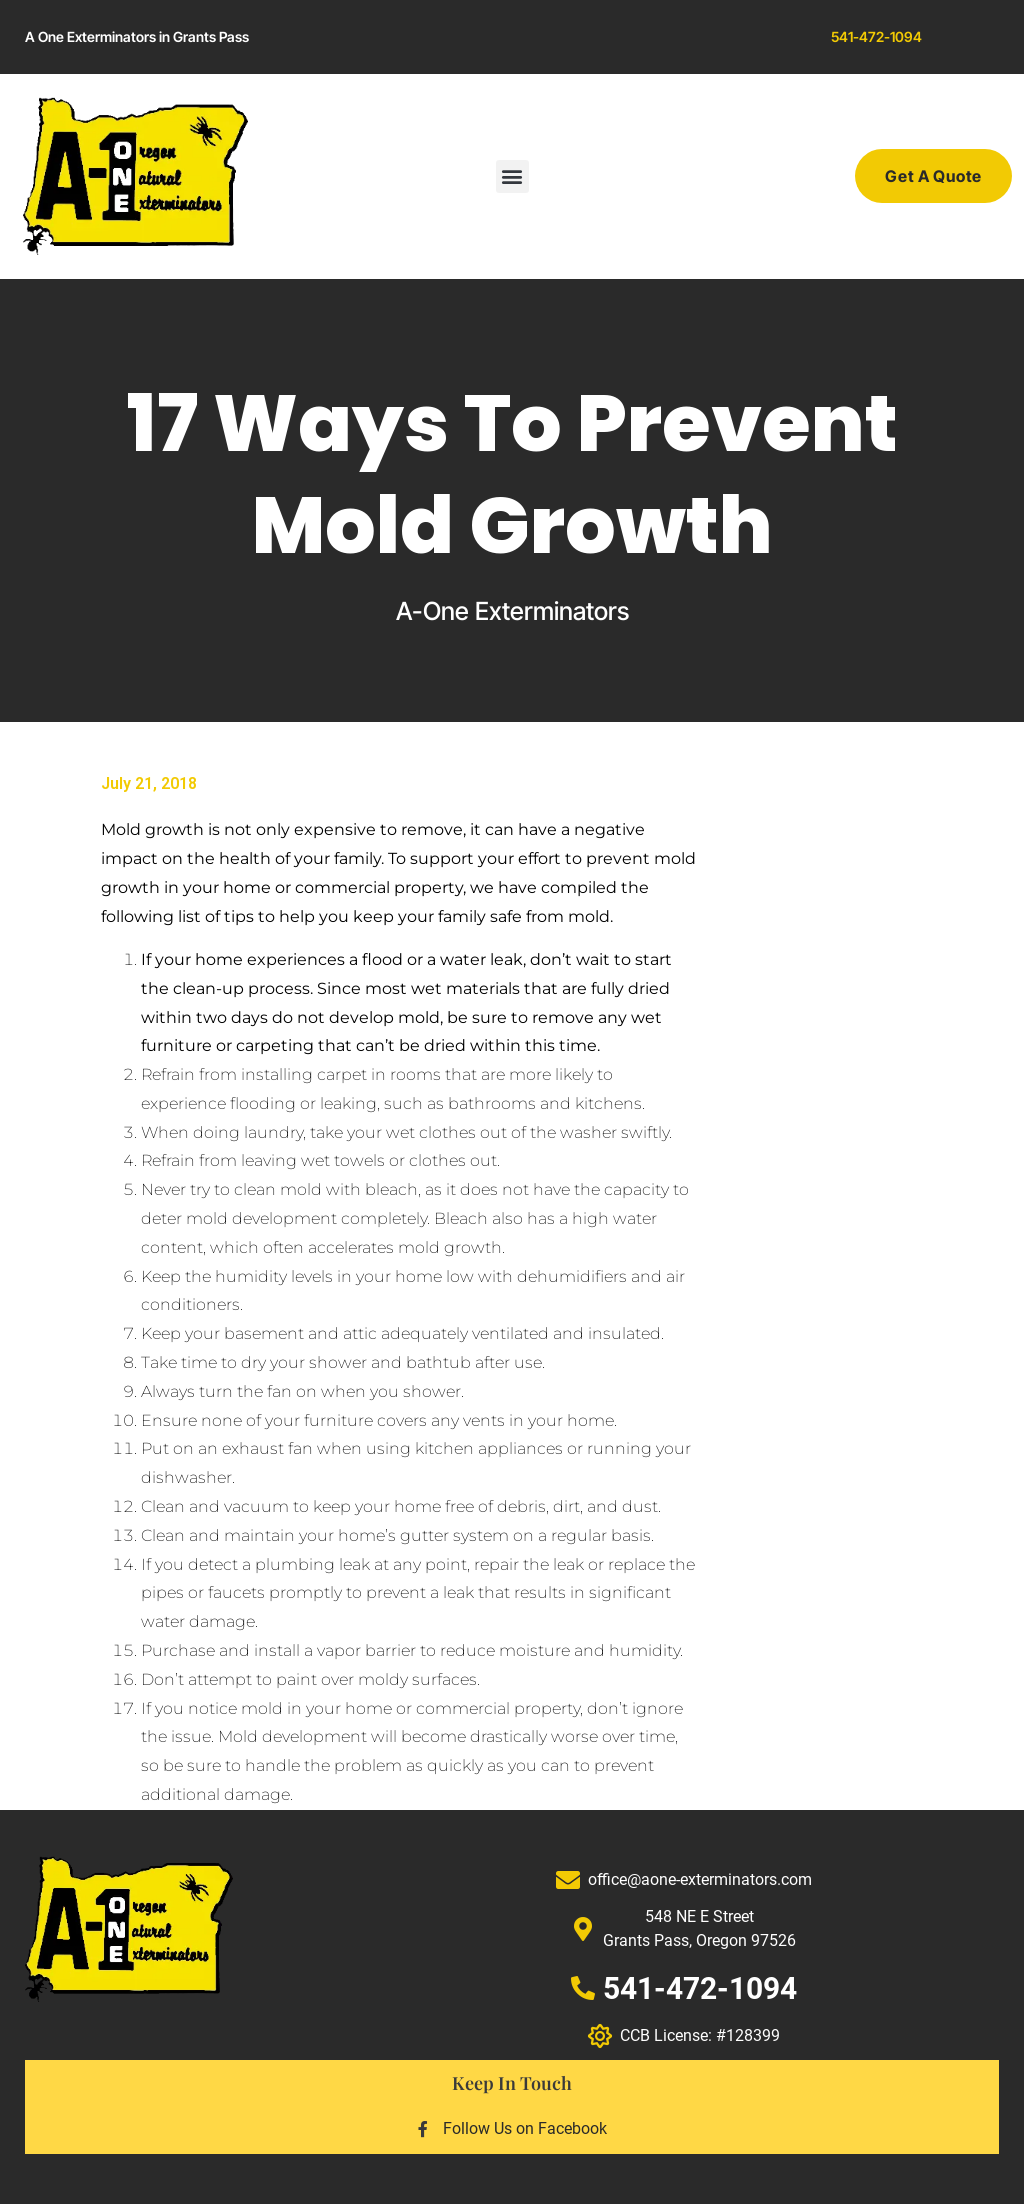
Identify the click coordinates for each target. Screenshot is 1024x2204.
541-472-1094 (876, 36)
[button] (512, 176)
